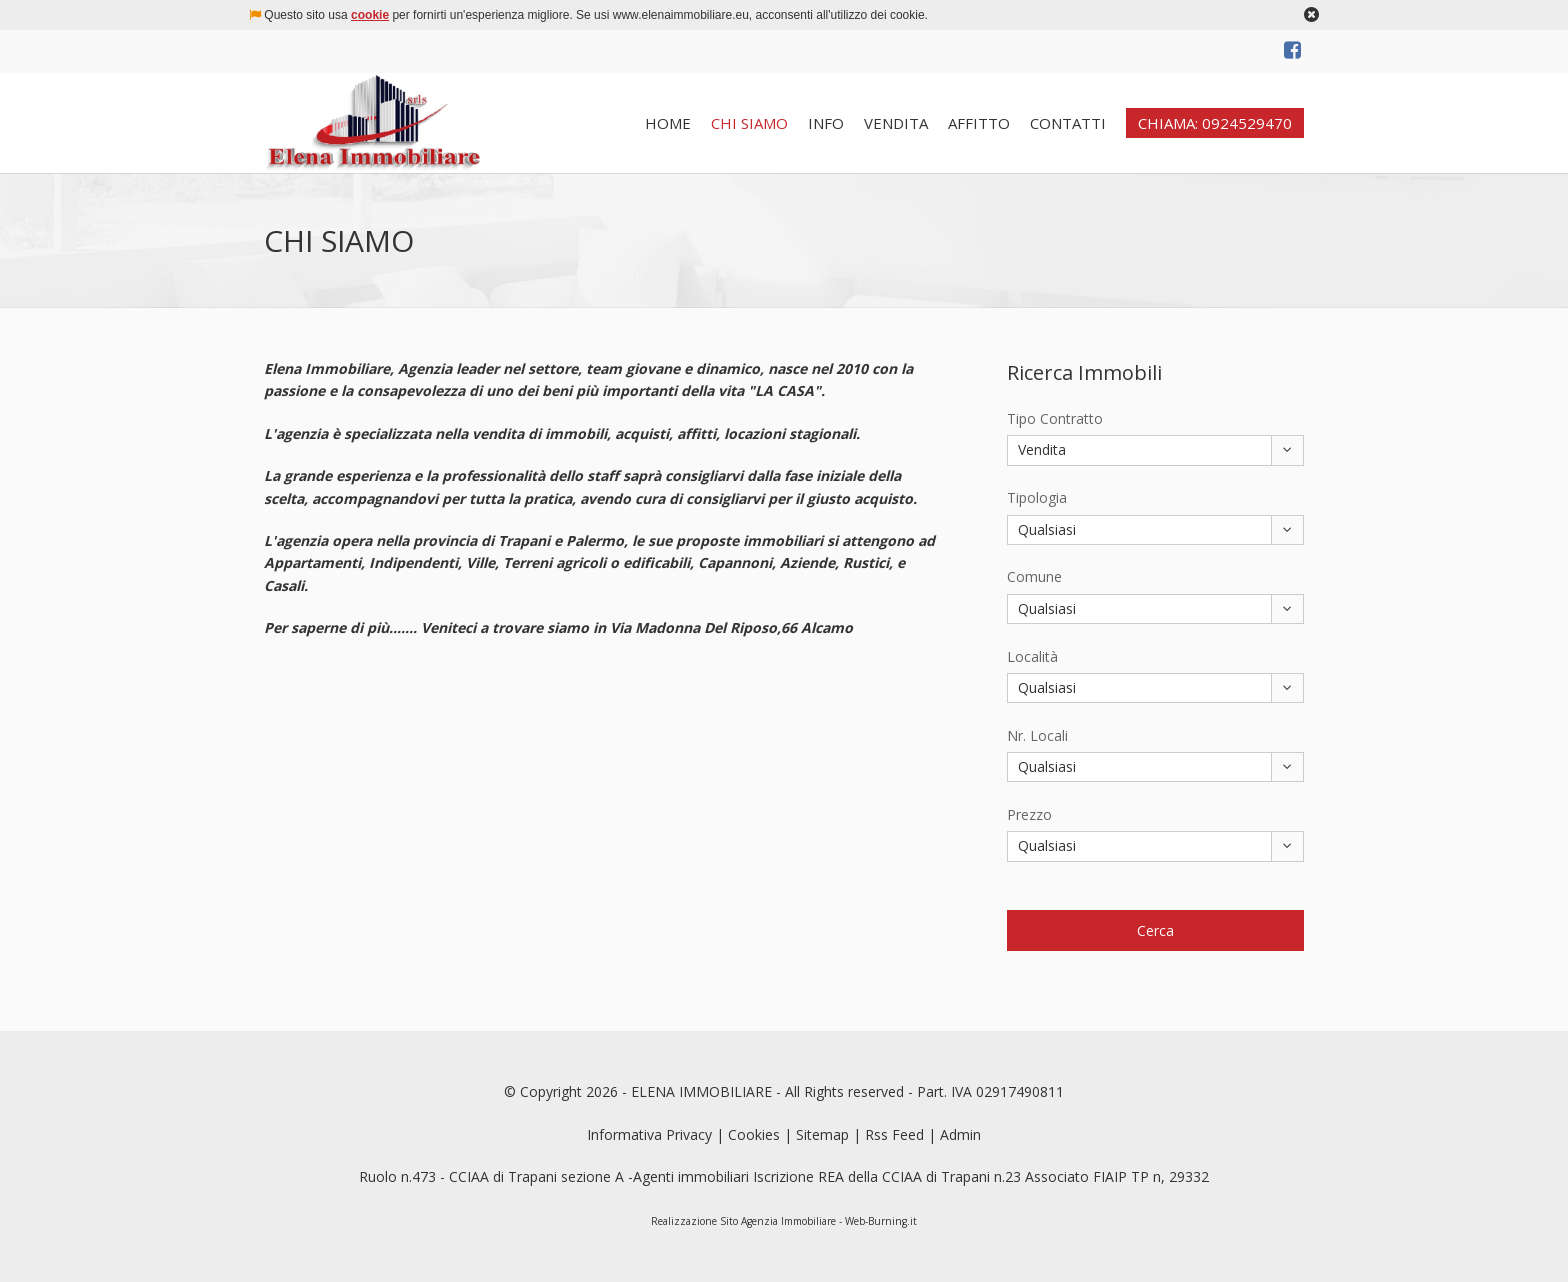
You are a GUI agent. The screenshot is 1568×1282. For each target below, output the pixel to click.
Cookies (754, 1134)
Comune (1034, 576)
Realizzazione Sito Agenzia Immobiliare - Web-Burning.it (784, 1221)
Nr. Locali (1037, 735)
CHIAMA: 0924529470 (1215, 123)
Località (1032, 656)
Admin (960, 1134)
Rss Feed (894, 1134)
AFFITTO (979, 123)
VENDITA (896, 123)
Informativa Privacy (649, 1134)
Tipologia (1037, 497)
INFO (826, 123)
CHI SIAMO (749, 123)
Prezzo (1029, 814)
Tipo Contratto (1055, 418)
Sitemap (822, 1134)
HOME (668, 123)
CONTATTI (1068, 123)
